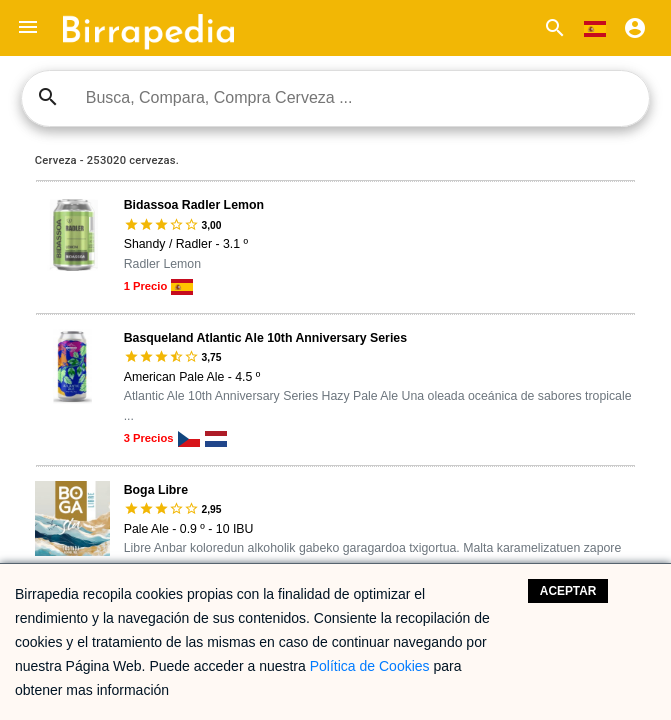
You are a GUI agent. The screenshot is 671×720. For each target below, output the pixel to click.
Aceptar (568, 591)
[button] (28, 28)
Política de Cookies (370, 666)
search (48, 97)
